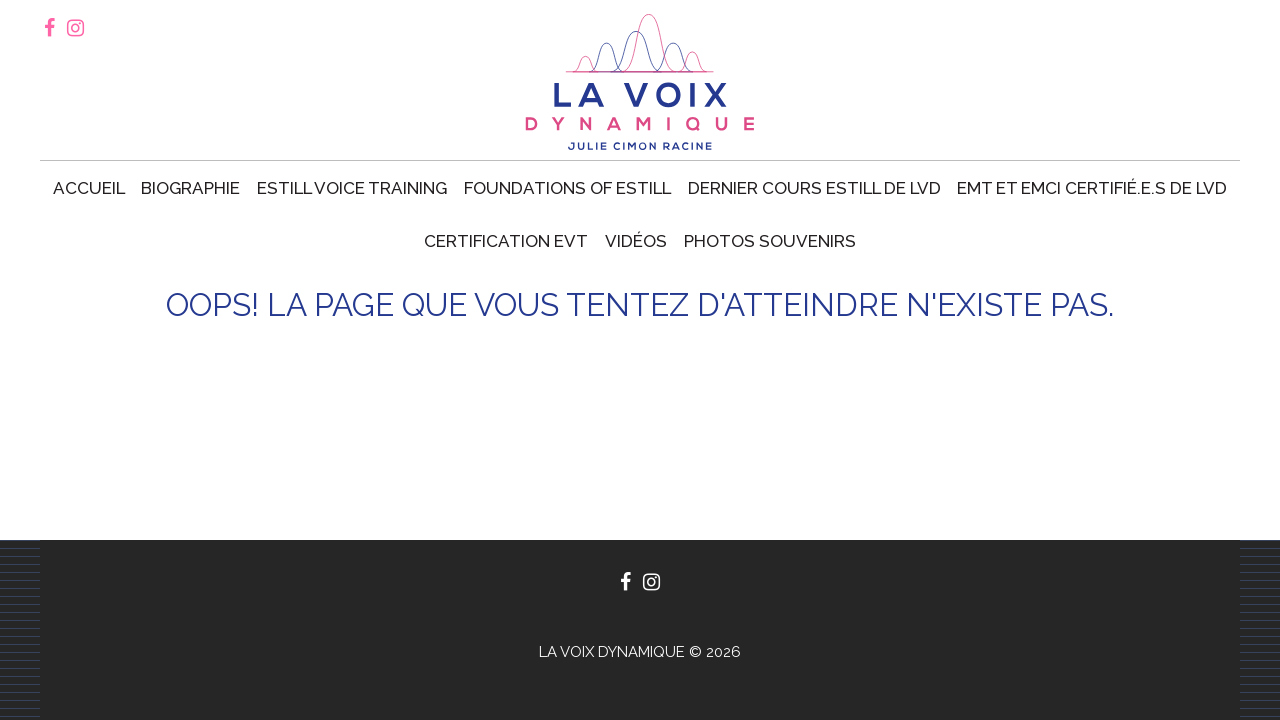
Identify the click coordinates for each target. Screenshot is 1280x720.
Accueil (89, 188)
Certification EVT (506, 241)
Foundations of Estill (567, 188)
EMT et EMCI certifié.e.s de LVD (1092, 188)
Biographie (190, 188)
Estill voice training (352, 188)
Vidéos (636, 241)
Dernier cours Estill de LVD (814, 188)
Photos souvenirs (770, 241)
